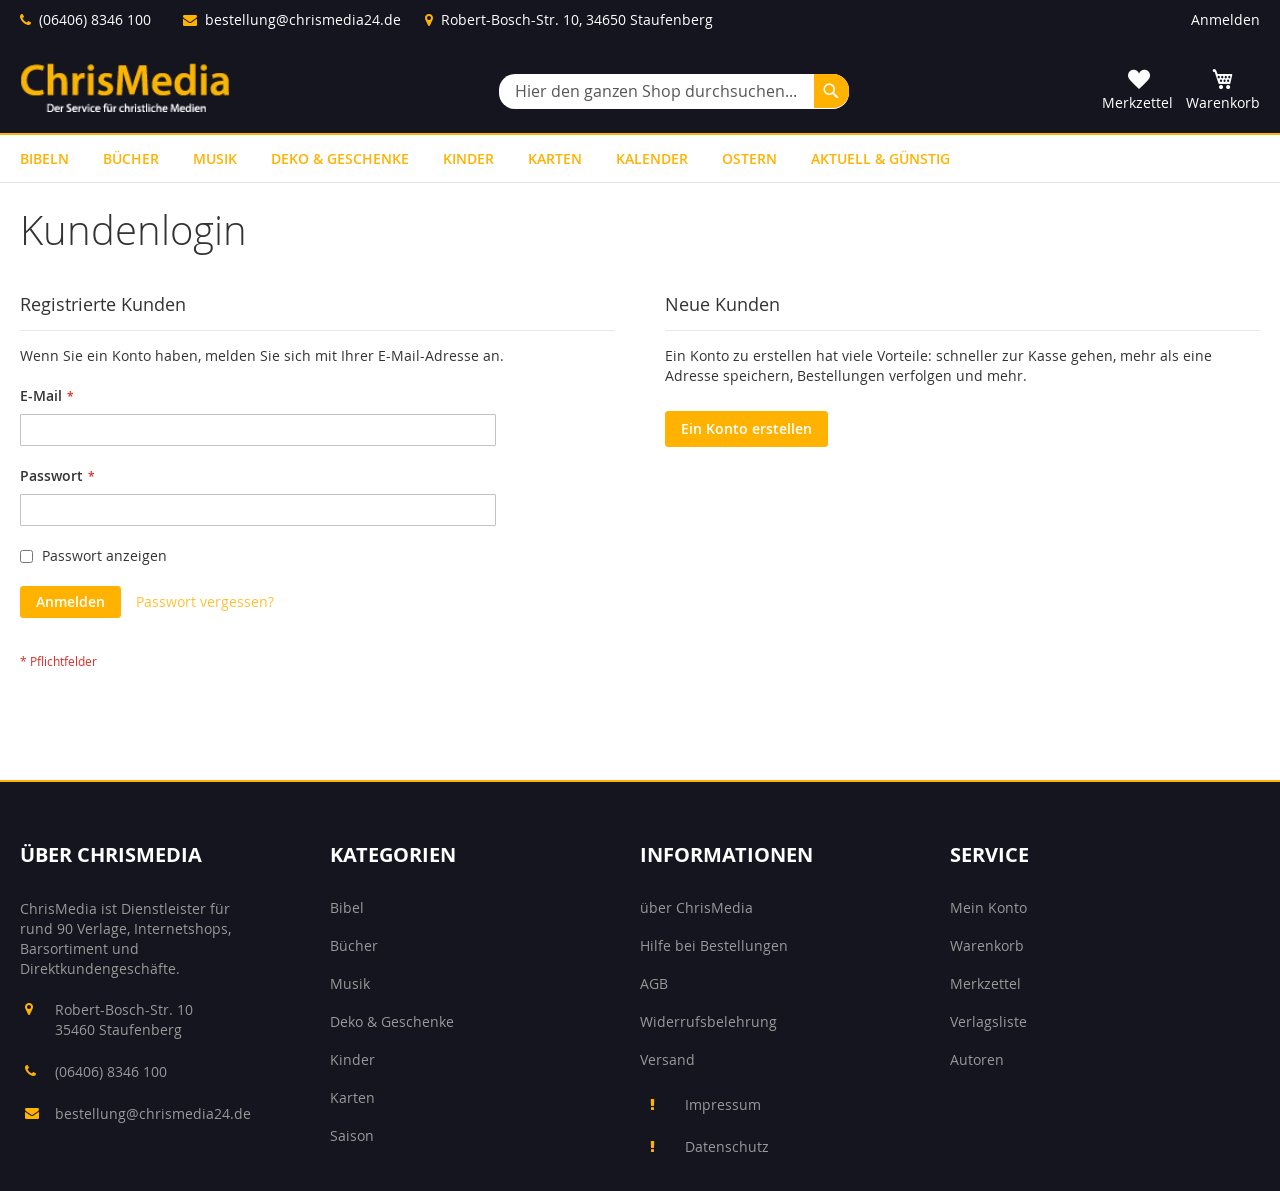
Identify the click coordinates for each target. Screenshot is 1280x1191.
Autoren (977, 1059)
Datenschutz (727, 1146)
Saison (352, 1135)
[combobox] (674, 91)
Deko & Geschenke (392, 1021)
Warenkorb (987, 945)
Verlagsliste (988, 1021)
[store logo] (125, 87)
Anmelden (1225, 19)
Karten (352, 1097)
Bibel (347, 907)
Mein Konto (988, 907)
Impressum (723, 1104)
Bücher (354, 945)
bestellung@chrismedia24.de (303, 19)
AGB (654, 983)
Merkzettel (985, 983)
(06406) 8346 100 (95, 19)
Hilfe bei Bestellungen (714, 945)
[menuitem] (44, 158)
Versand (667, 1059)
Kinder (352, 1059)
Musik (350, 983)
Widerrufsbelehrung (708, 1021)
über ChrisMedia (696, 907)
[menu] (640, 158)
